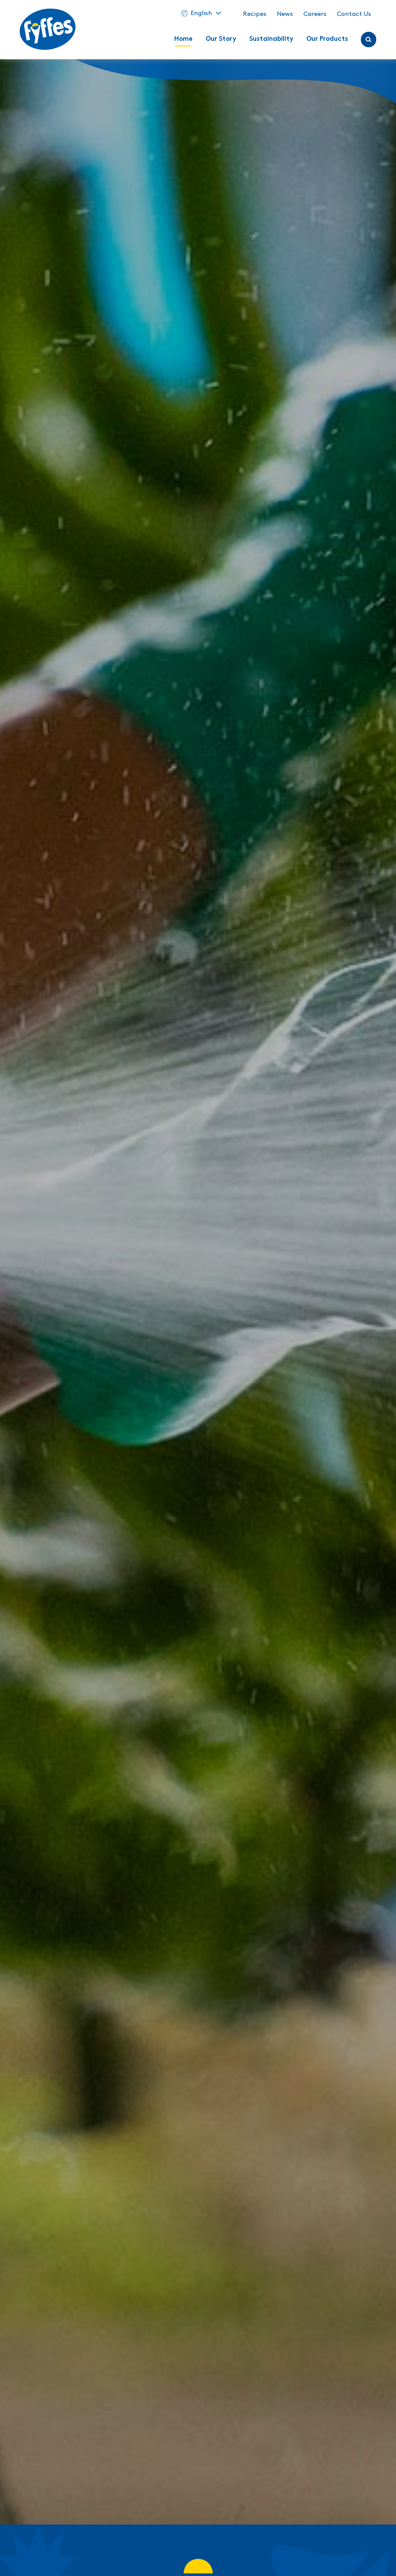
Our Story (221, 39)
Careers (314, 14)
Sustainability (271, 39)
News (285, 14)
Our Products (327, 39)
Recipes (254, 14)
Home (183, 39)
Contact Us (354, 14)
